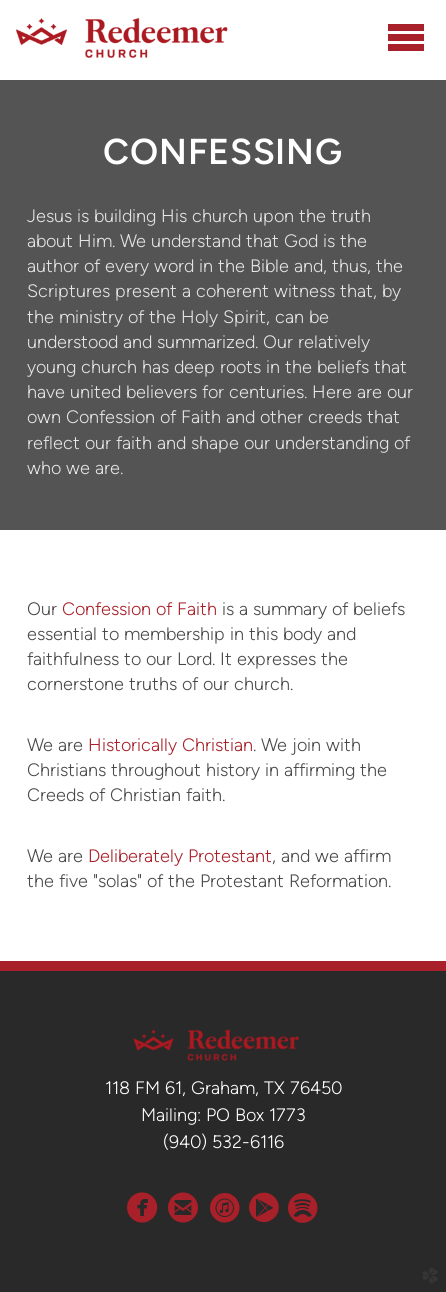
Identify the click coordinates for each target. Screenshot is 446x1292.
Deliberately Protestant (180, 856)
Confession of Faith (139, 609)
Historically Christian (170, 745)
